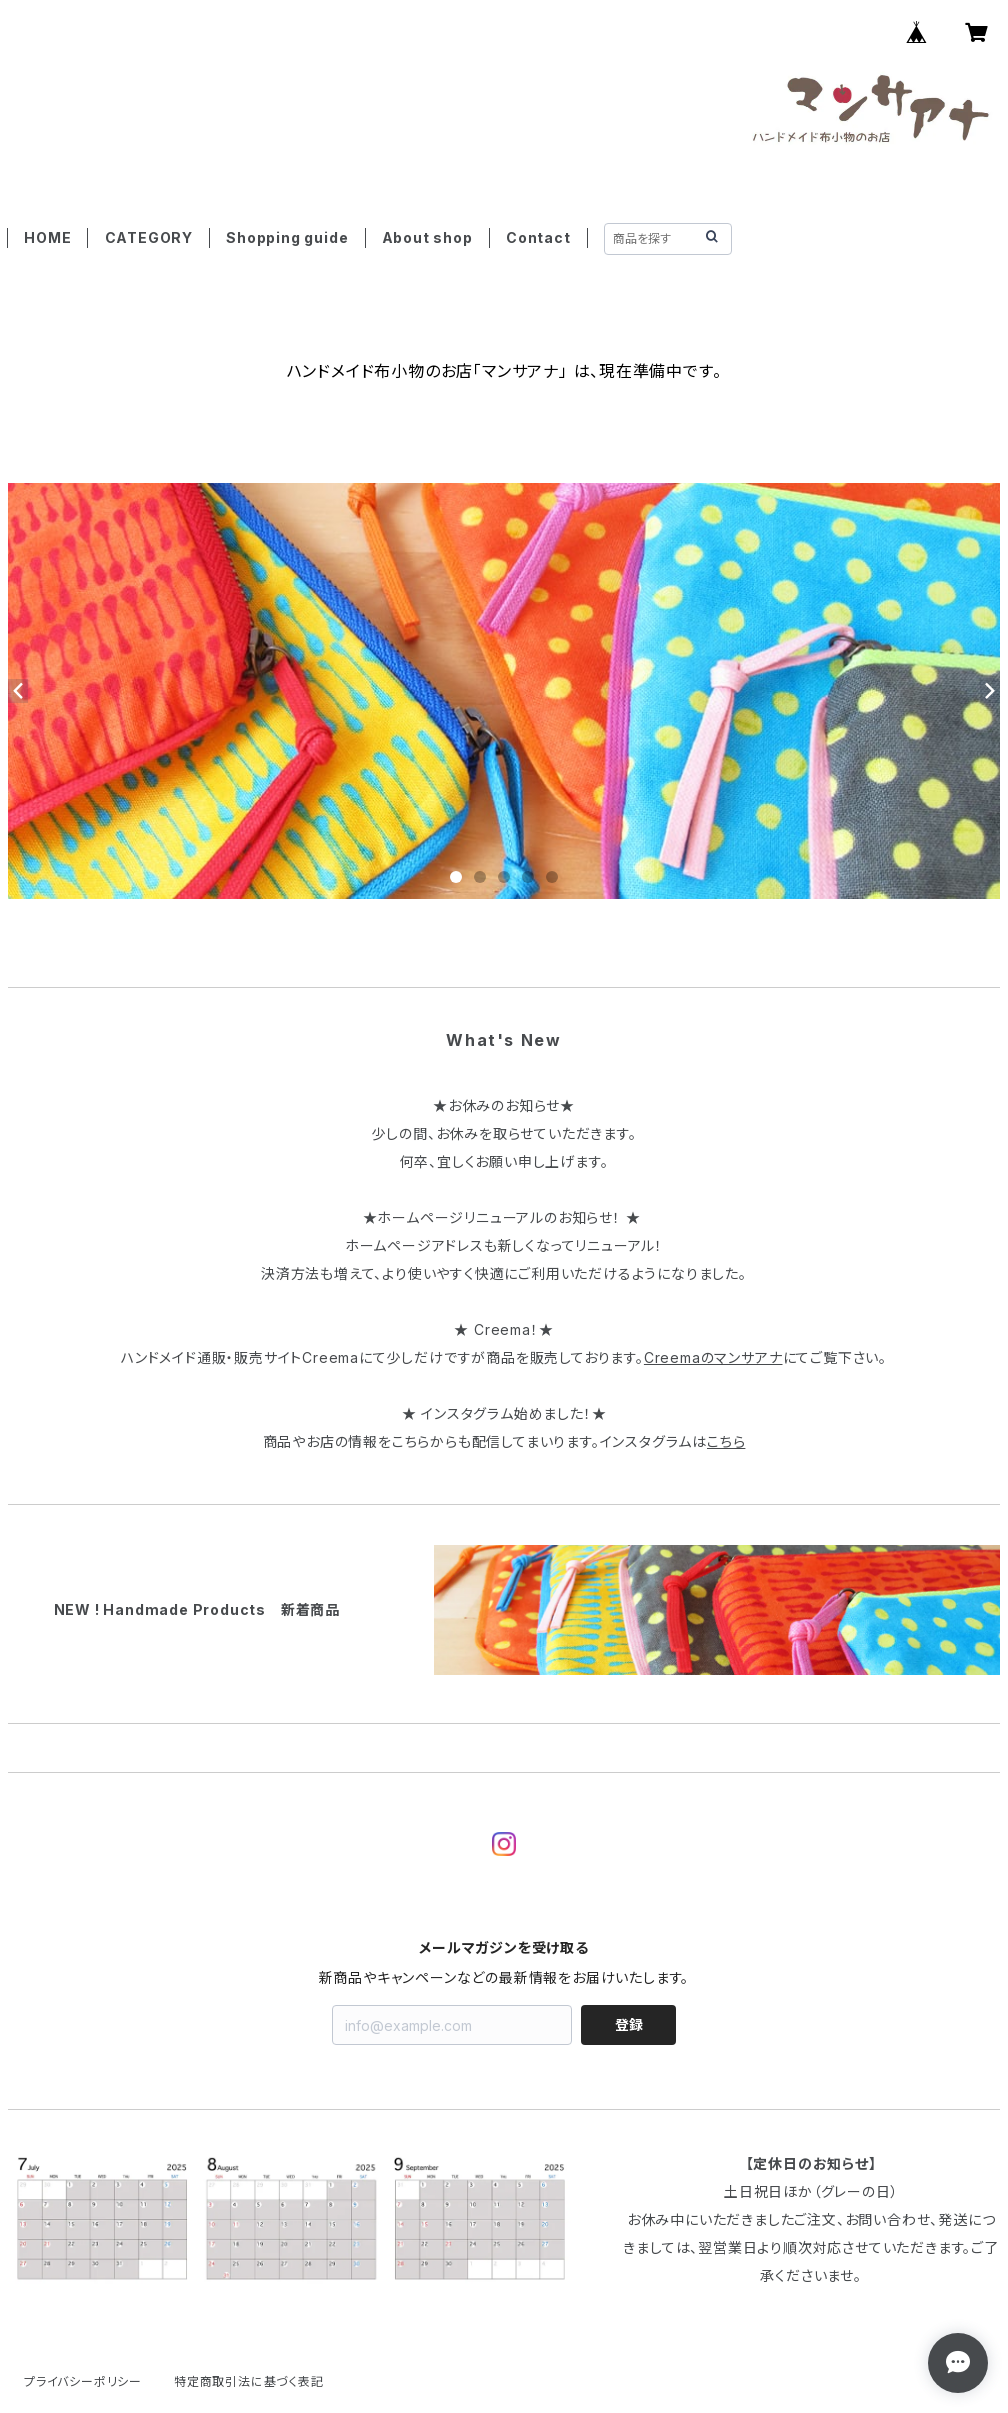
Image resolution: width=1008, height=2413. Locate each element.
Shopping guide (287, 237)
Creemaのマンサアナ (713, 1357)
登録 (629, 2024)
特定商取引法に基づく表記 (249, 2381)
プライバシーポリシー (83, 2381)
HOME (47, 237)
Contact (538, 237)
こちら (726, 1441)
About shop (427, 237)
